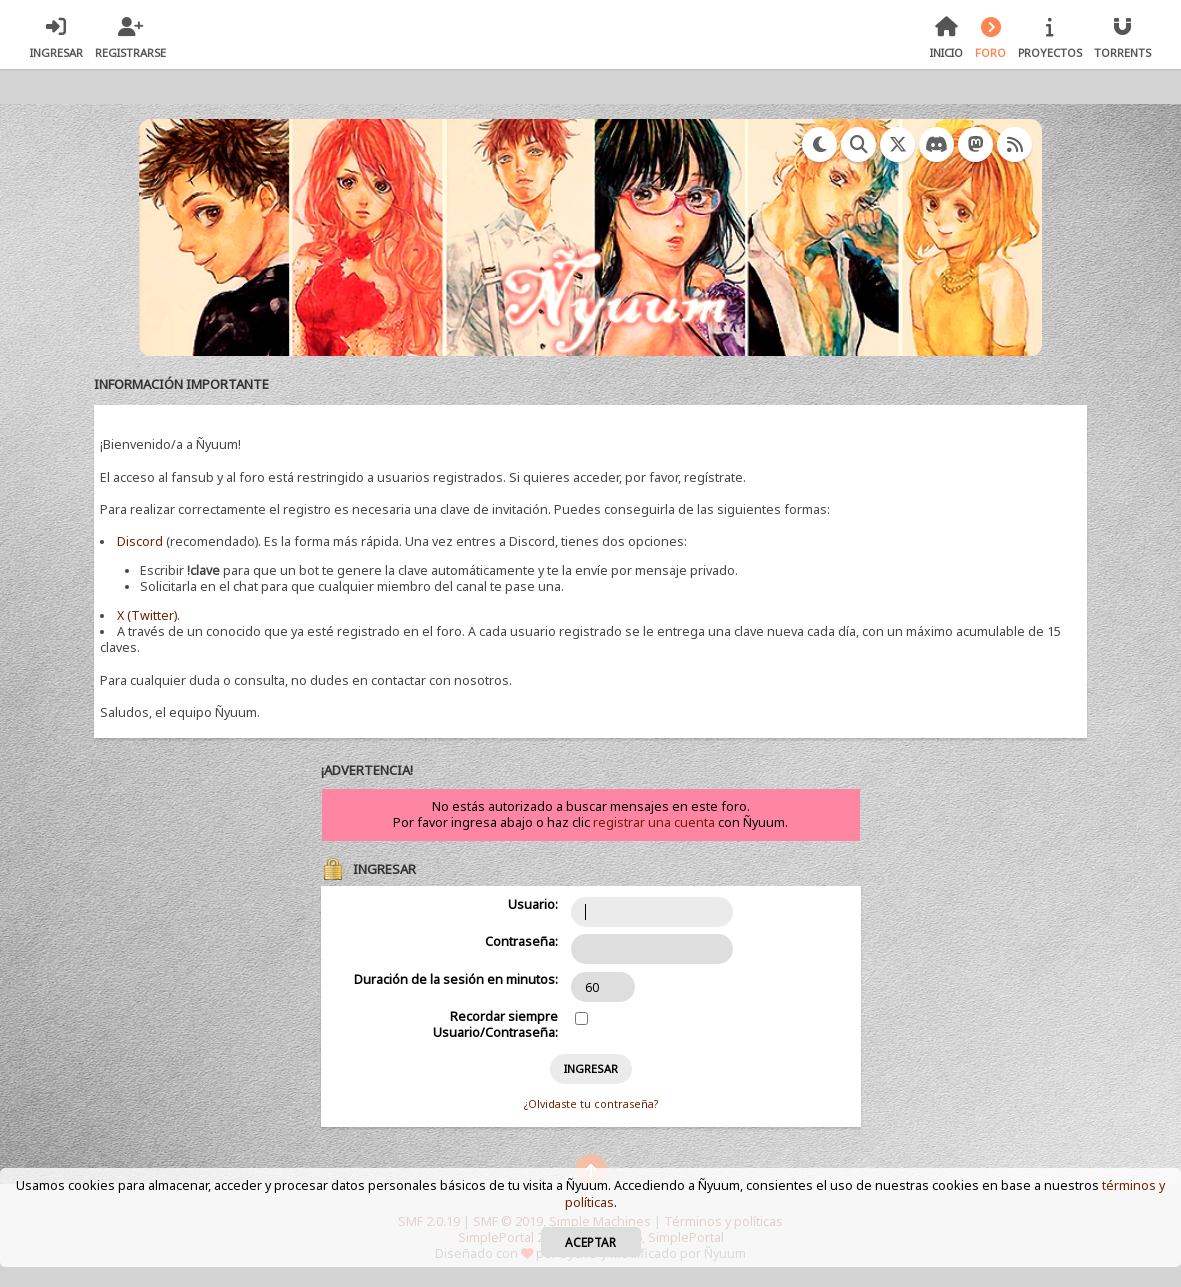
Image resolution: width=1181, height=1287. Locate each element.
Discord (140, 541)
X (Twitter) (147, 615)
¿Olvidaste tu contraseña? (591, 1104)
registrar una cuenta (654, 822)
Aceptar (590, 1242)
